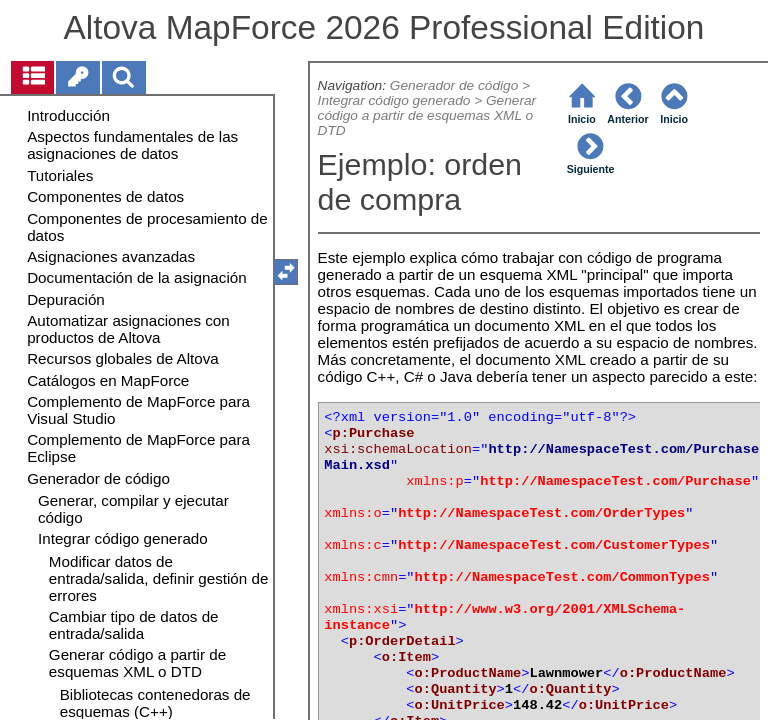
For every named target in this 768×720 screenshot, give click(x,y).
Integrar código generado (394, 100)
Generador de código (454, 85)
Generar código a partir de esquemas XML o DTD (427, 115)
